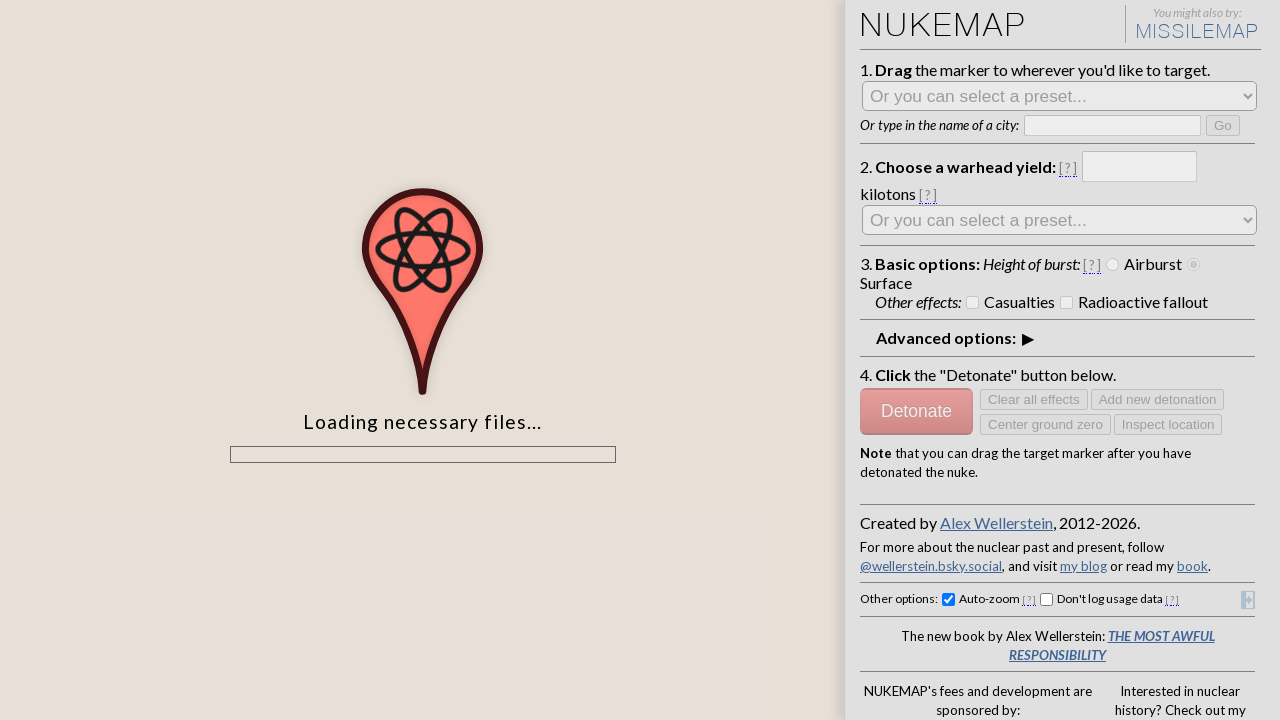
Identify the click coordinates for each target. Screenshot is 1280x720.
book (1192, 566)
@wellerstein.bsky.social (931, 566)
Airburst (1153, 263)
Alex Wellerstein (996, 522)
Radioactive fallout (1143, 301)
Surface (886, 282)
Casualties (1019, 301)
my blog (1083, 566)
